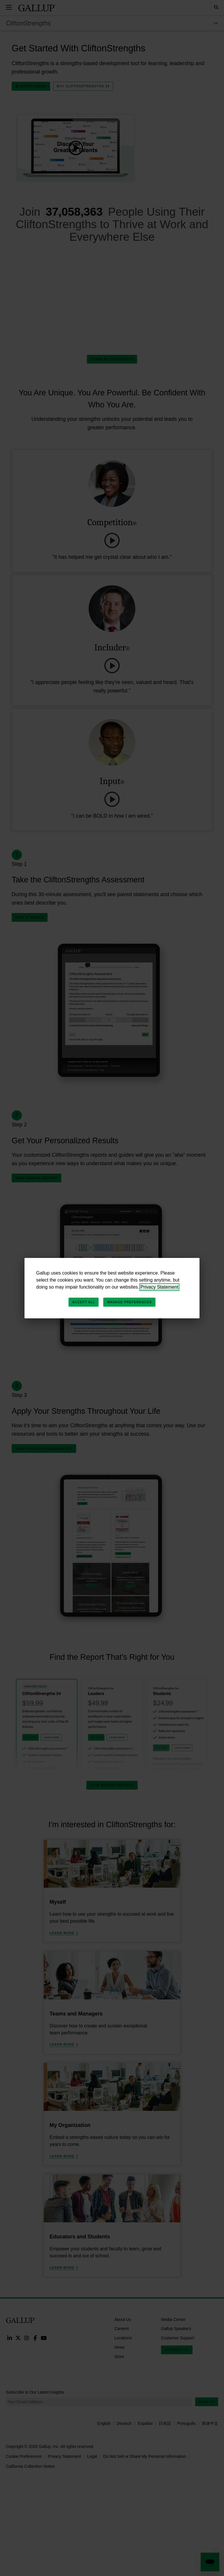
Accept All (83, 1302)
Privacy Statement (159, 1286)
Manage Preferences (129, 1302)
